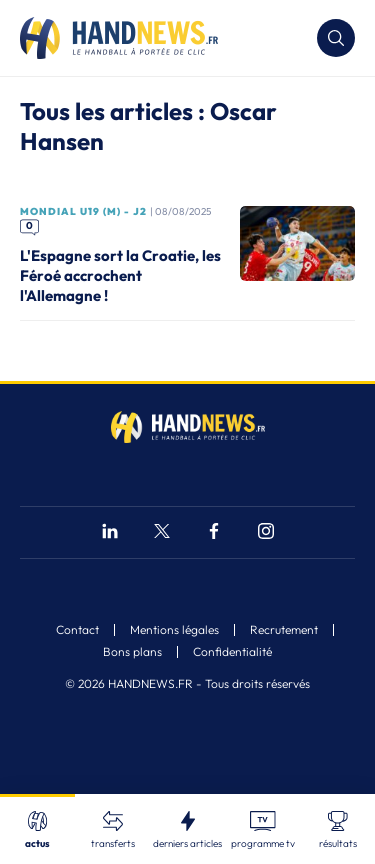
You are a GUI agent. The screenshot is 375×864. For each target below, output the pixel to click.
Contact (77, 630)
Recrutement (284, 630)
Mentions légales (174, 630)
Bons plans (132, 652)
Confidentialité (232, 652)
